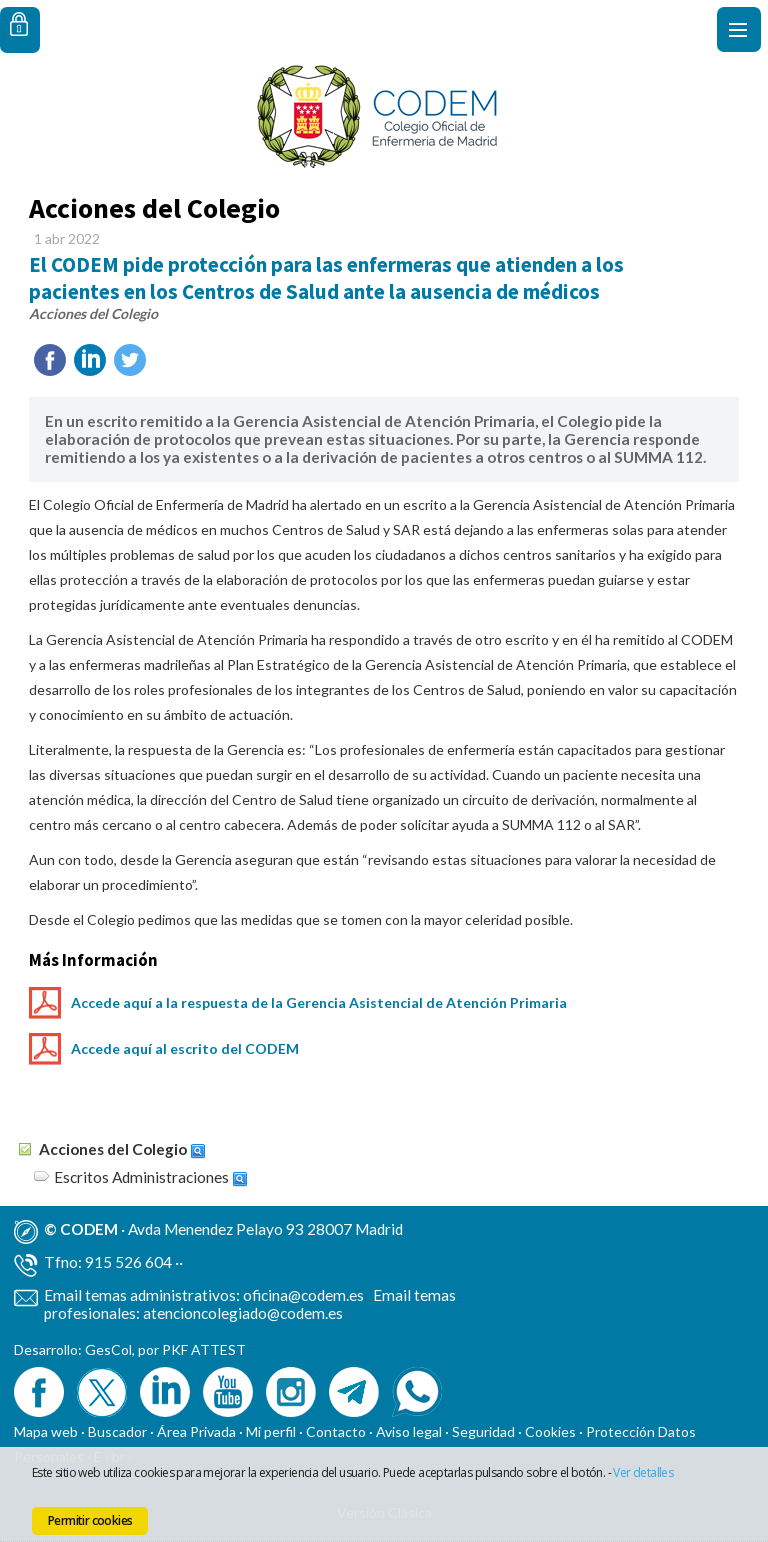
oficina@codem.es (303, 1295)
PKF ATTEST (204, 1349)
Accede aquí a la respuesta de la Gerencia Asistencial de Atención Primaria (319, 1002)
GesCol (108, 1349)
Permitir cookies (90, 1520)
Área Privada (196, 1431)
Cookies (550, 1431)
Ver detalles (643, 1472)
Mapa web (46, 1431)
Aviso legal (409, 1431)
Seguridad (483, 1431)
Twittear (130, 360)
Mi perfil (272, 1431)
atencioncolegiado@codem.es (243, 1313)
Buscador (117, 1431)
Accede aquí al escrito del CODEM (185, 1048)
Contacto (336, 1431)
